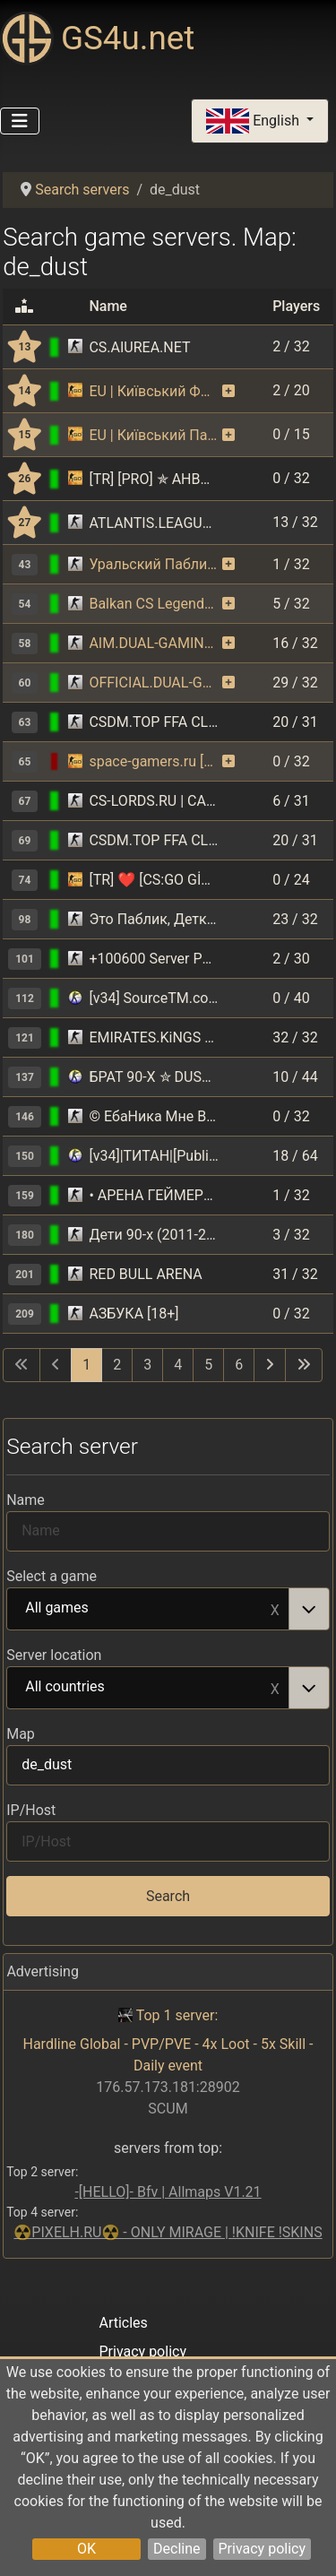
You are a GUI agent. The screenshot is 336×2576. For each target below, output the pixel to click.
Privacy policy (262, 2548)
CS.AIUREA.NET (139, 347)
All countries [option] (148, 1688)
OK (86, 2548)
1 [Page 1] (86, 1364)
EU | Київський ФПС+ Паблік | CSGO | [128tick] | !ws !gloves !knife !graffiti (154, 391)
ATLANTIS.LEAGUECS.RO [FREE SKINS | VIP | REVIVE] (154, 523)
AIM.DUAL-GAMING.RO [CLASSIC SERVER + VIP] (154, 643)
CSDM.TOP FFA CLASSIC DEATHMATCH (154, 721)
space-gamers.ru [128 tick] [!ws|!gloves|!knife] (154, 761)
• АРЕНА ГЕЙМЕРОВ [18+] (154, 1195)
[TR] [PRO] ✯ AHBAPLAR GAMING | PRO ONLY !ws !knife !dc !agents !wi (154, 479)
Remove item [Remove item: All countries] (275, 1688)
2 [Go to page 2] (117, 1364)
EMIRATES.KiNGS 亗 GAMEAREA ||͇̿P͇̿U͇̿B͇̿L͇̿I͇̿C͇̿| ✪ (154, 1037)
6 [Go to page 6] (239, 1364)
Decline (176, 2548)
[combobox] (168, 1608)
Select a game (51, 1576)
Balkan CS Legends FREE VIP (154, 603)
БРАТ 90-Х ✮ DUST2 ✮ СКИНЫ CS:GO (154, 1076)
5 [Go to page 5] (208, 1364)
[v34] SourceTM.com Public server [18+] (154, 998)
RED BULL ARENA (145, 1274)
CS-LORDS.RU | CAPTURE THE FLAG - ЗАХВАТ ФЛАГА (154, 800)
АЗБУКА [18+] (133, 1313)
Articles (123, 2322)
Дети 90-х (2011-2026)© (154, 1234)
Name (25, 1499)
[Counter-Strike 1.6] (75, 347)
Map (20, 1733)
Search (168, 1896)
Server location (53, 1655)
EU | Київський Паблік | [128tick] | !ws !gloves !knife (154, 435)
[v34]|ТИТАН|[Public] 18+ (154, 1155)
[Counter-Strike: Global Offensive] (75, 391)
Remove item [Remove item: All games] (275, 1609)
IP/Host (31, 1810)
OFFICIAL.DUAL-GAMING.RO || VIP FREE (154, 682)
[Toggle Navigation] (19, 121)
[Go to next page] (270, 1365)
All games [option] (148, 1609)
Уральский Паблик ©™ (154, 564)
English (254, 121)
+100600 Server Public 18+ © (154, 958)
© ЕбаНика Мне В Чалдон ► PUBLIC (154, 1116)
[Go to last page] (304, 1365)
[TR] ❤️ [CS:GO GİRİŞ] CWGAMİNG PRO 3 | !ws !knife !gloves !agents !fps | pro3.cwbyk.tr (154, 879)
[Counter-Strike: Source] (75, 998)
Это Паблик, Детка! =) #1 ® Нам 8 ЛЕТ (154, 919)
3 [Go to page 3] (147, 1364)
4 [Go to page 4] (178, 1364)
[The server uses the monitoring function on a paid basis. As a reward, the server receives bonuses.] (228, 391)
